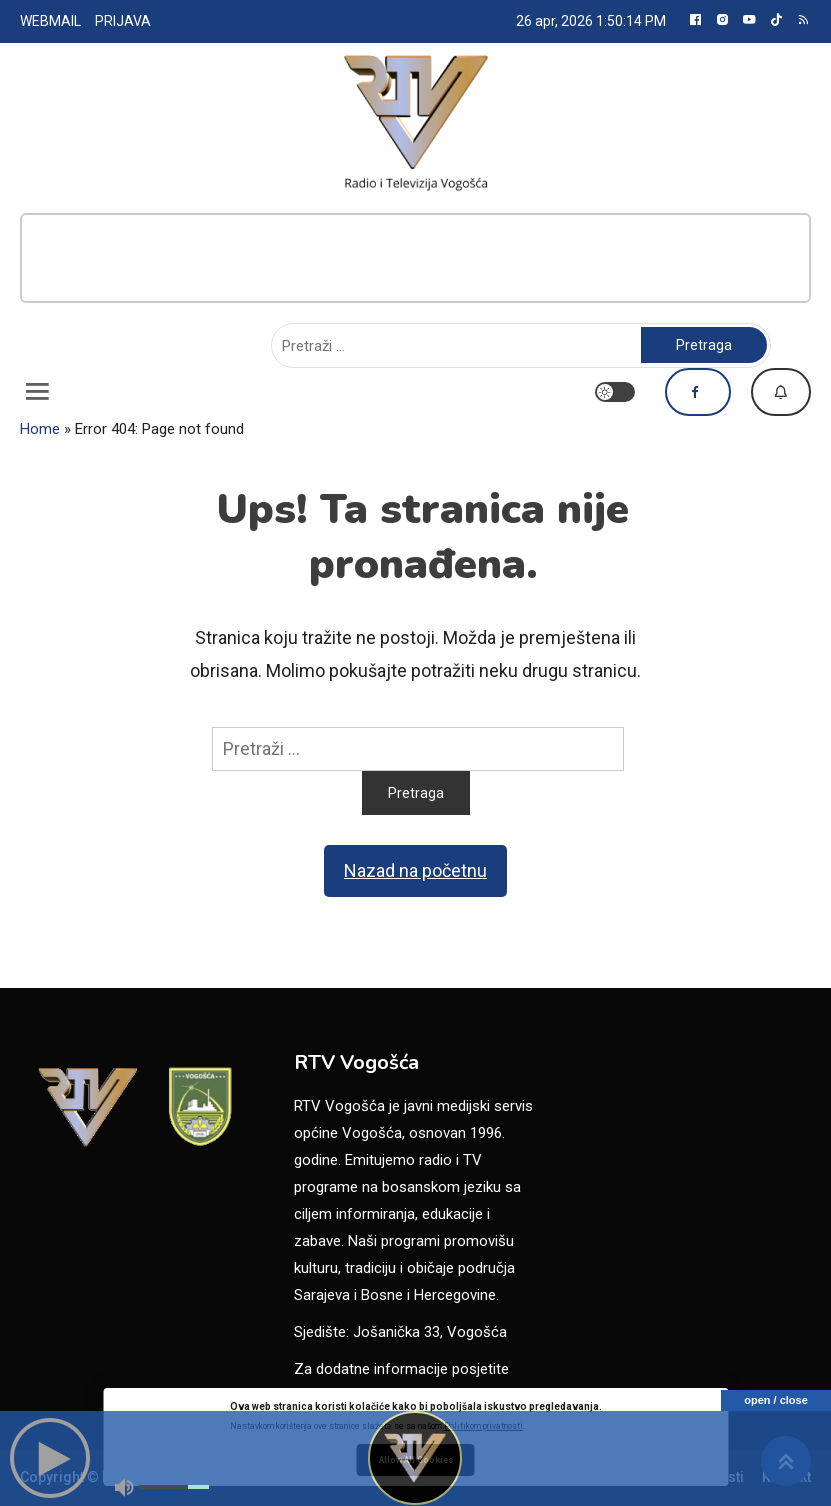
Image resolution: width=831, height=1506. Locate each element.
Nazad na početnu (415, 870)
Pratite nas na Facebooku (698, 392)
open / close (776, 1400)
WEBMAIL (50, 21)
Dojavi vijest (781, 392)
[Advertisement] (415, 258)
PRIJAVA (123, 21)
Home (40, 429)
